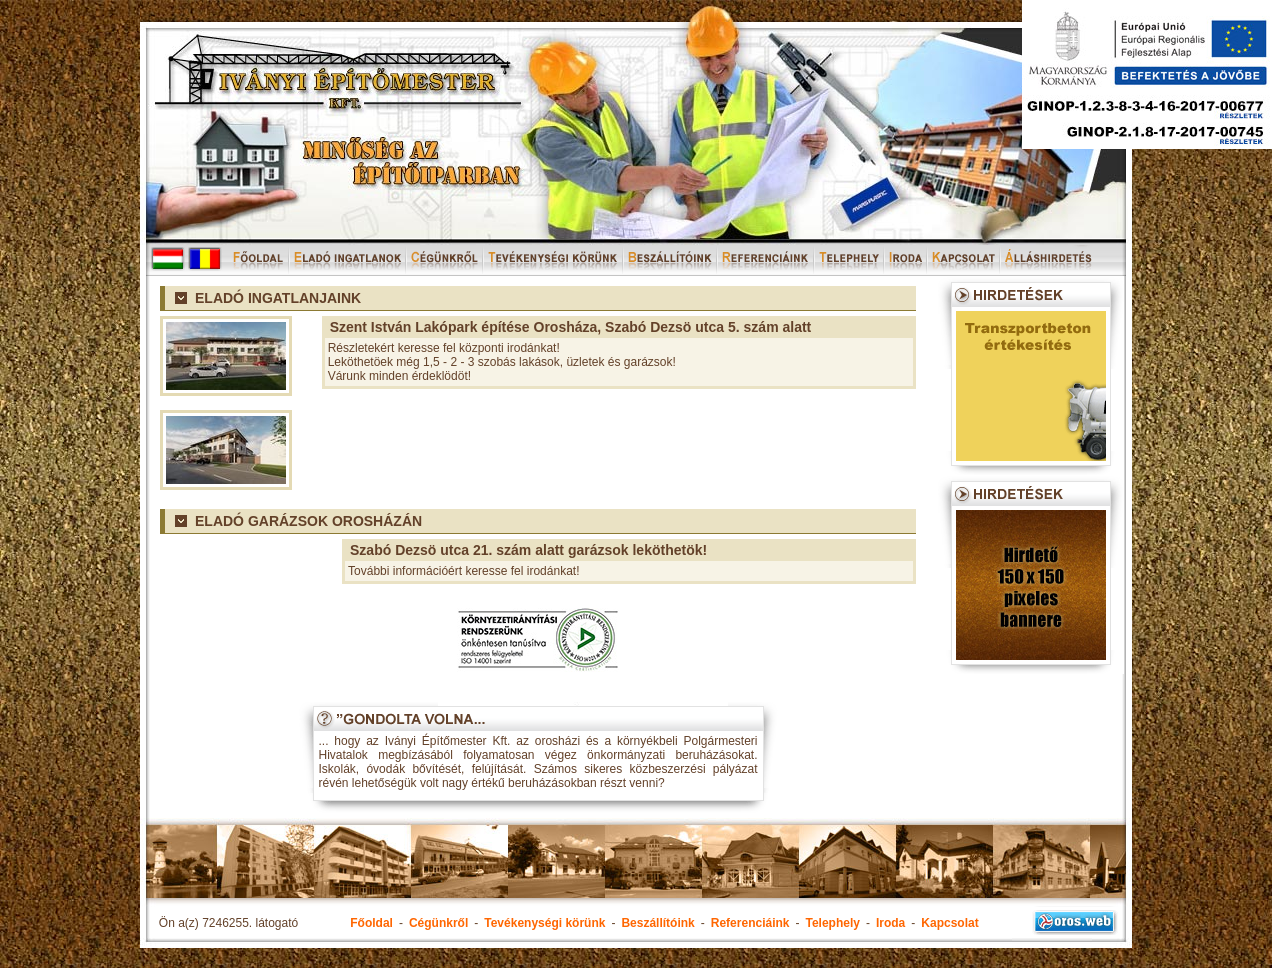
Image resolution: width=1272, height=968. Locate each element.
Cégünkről (438, 923)
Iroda (890, 923)
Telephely (832, 923)
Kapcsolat (949, 923)
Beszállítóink (657, 923)
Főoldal (371, 923)
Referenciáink (750, 923)
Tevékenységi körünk (544, 923)
